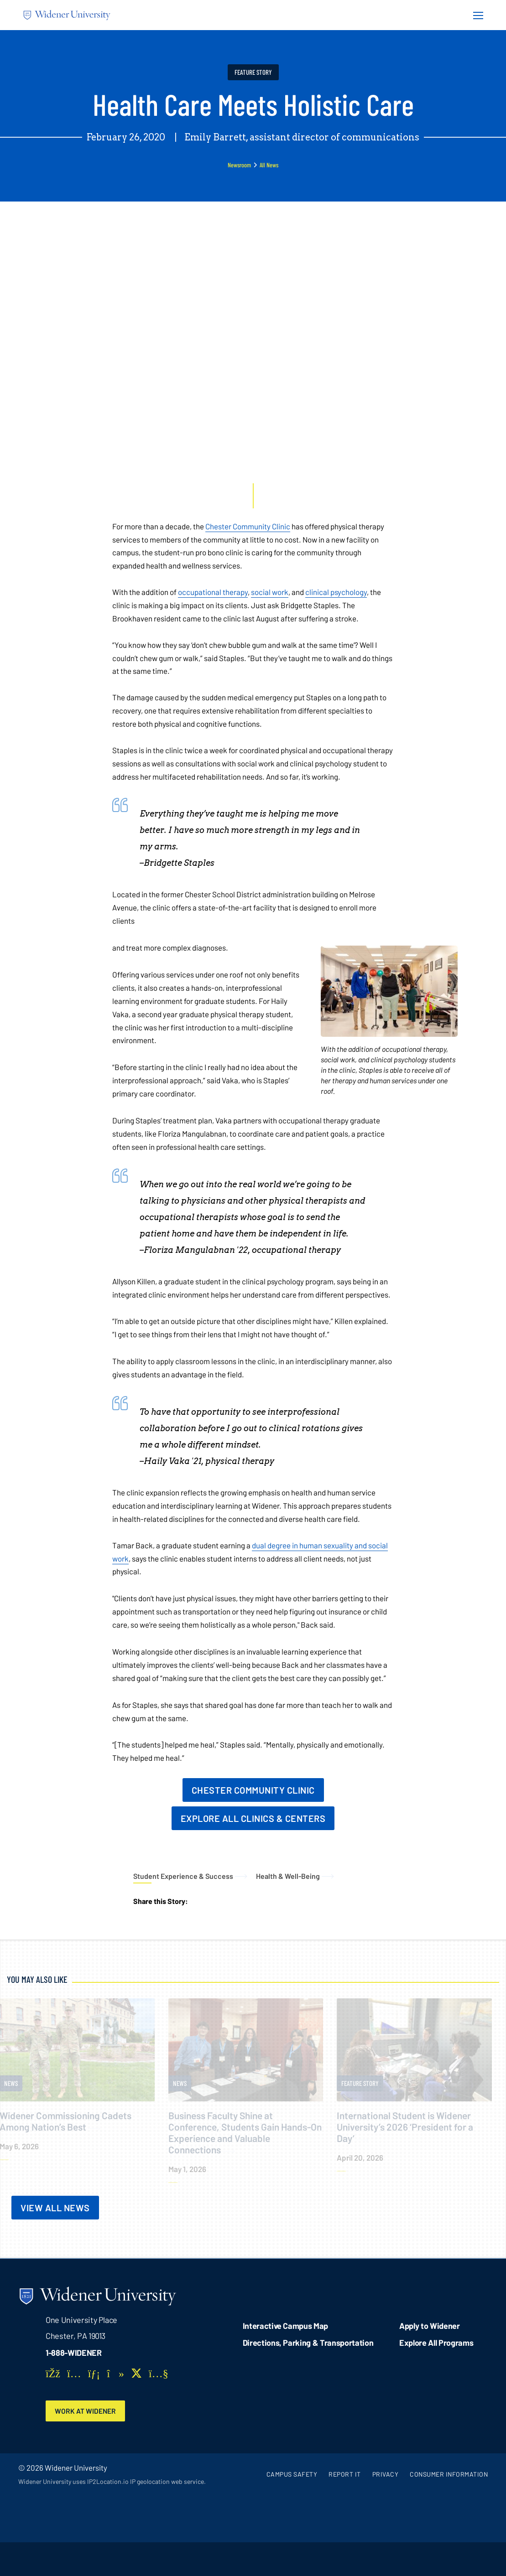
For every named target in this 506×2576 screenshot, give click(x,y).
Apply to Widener (429, 2326)
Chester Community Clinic (247, 526)
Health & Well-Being (288, 1876)
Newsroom (239, 165)
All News (269, 165)
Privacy (385, 2474)
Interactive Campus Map (285, 2326)
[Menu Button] (475, 15)
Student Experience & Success (183, 1876)
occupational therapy (213, 591)
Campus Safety (292, 2474)
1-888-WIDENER (74, 2353)
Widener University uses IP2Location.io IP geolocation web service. (112, 2482)
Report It (345, 2474)
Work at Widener (87, 2411)
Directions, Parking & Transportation (308, 2343)
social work (269, 591)
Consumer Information (449, 2474)
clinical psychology (336, 591)
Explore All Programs (436, 2343)
